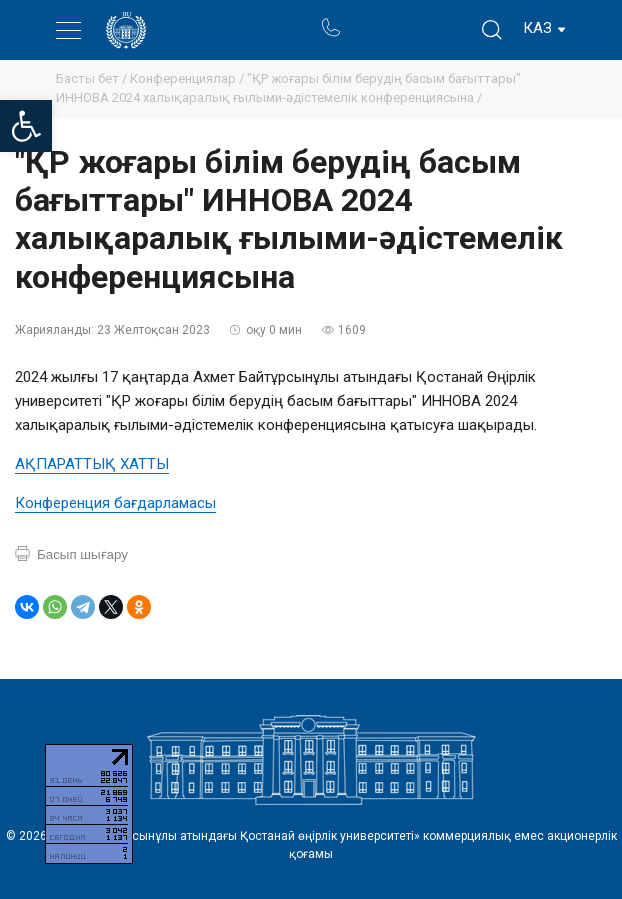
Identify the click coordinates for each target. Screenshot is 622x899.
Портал (368, 18)
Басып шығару (82, 554)
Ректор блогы (407, 18)
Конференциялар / (188, 78)
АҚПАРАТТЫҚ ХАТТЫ (92, 464)
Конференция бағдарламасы (115, 503)
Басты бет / (93, 78)
